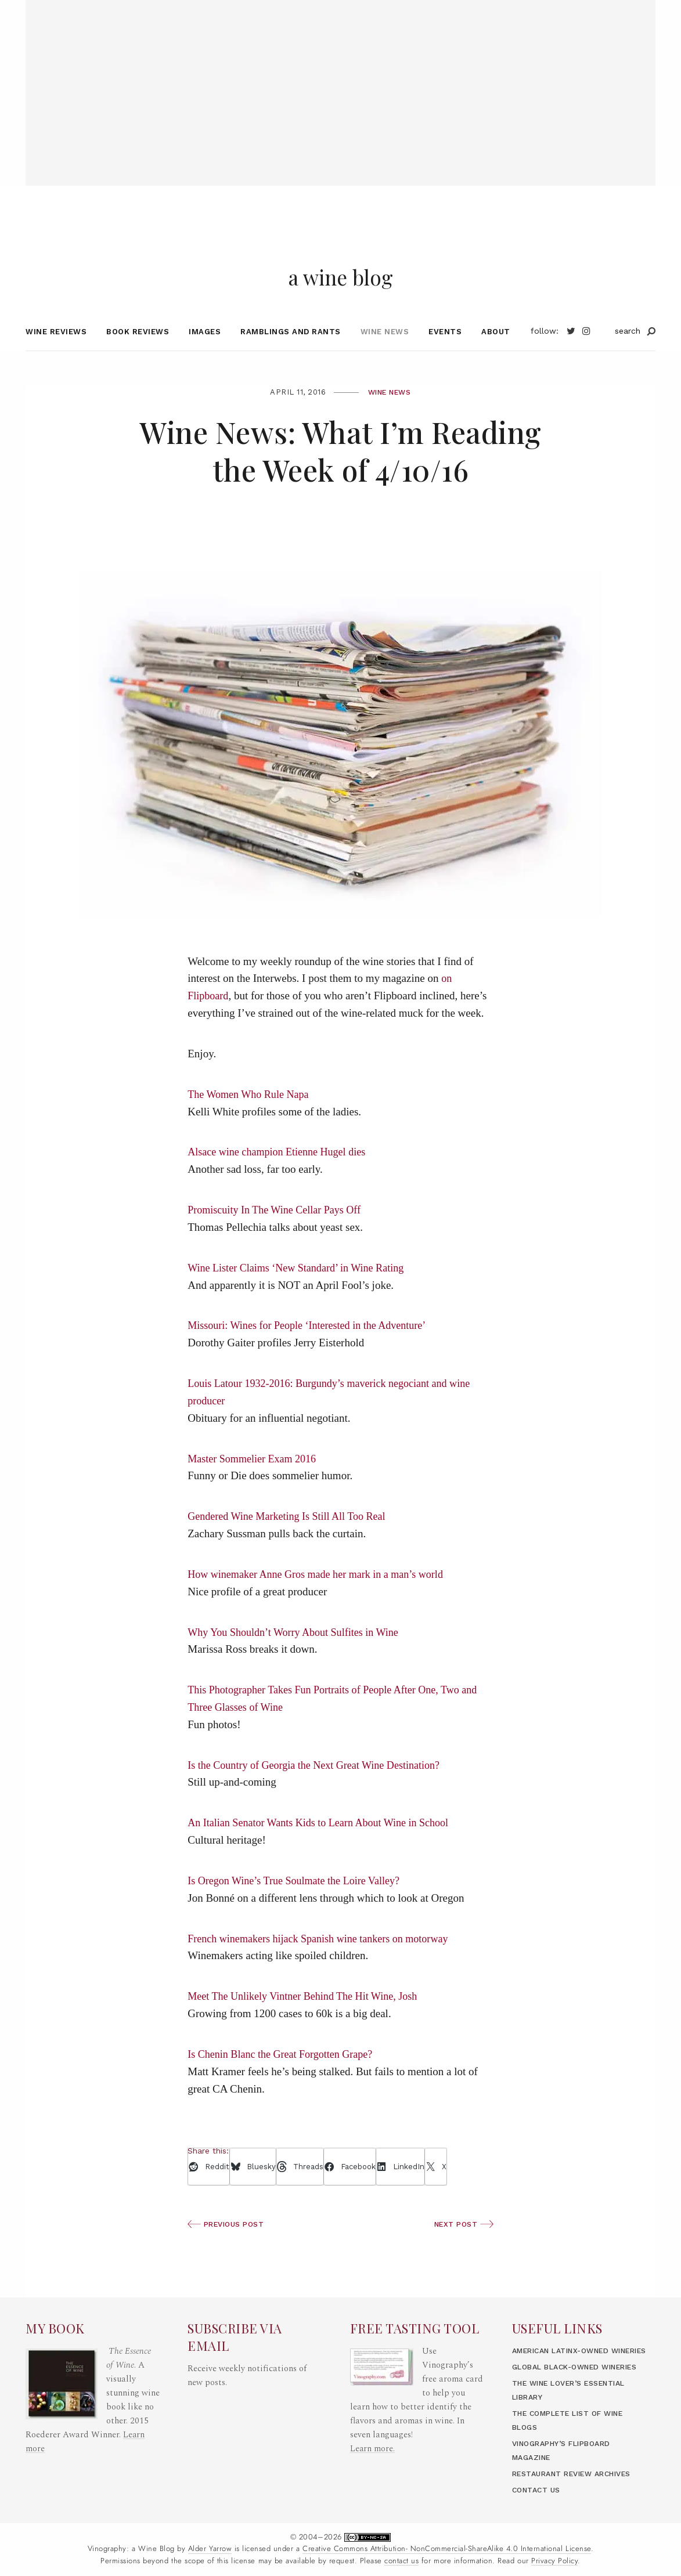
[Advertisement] (340, 81)
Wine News (385, 353)
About (495, 353)
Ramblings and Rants (290, 353)
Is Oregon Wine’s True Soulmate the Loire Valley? (299, 1902)
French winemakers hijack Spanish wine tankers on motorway (325, 1960)
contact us (401, 2561)
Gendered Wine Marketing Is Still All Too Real (292, 1538)
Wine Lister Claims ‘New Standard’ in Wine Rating (301, 1289)
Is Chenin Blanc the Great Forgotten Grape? (285, 2076)
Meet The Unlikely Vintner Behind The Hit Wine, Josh (308, 2018)
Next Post (462, 2246)
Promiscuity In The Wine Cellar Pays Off (279, 1232)
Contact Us (538, 2489)
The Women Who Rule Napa (251, 1116)
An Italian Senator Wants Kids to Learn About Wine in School (325, 1844)
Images (205, 353)
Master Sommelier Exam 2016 (255, 1480)
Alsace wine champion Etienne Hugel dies (281, 1174)
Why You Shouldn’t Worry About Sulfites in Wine (298, 1654)
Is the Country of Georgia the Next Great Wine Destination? (320, 1786)
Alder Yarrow (210, 2549)
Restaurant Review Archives (579, 2473)
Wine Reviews (56, 353)
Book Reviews (137, 353)
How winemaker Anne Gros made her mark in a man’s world (322, 1596)
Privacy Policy (554, 2561)
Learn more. (372, 2420)
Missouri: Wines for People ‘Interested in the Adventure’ (313, 1347)
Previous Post (228, 2246)
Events (445, 353)
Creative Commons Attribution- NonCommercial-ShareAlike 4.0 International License (446, 2549)
